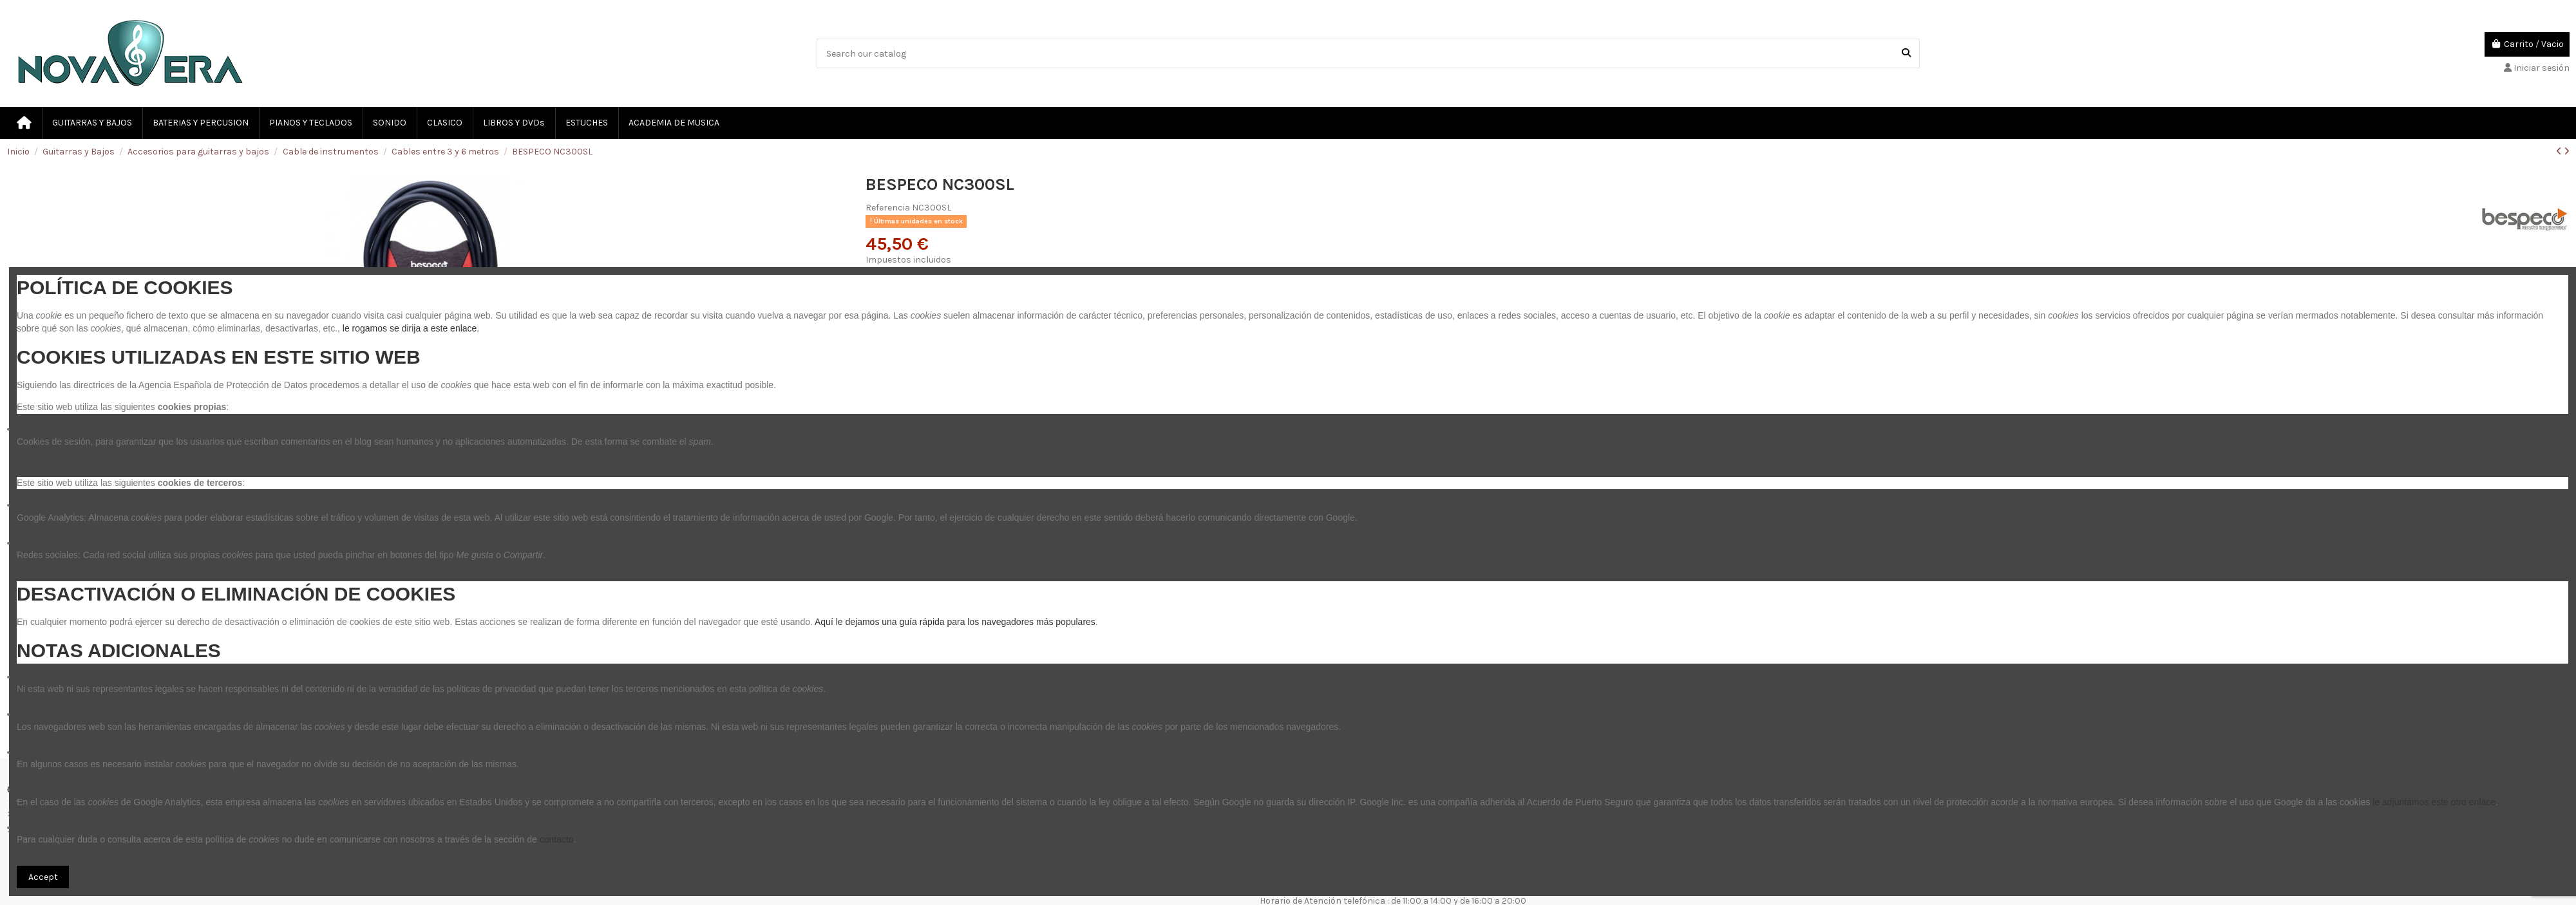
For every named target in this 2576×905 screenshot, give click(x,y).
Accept (43, 877)
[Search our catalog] (1906, 53)
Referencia (888, 207)
